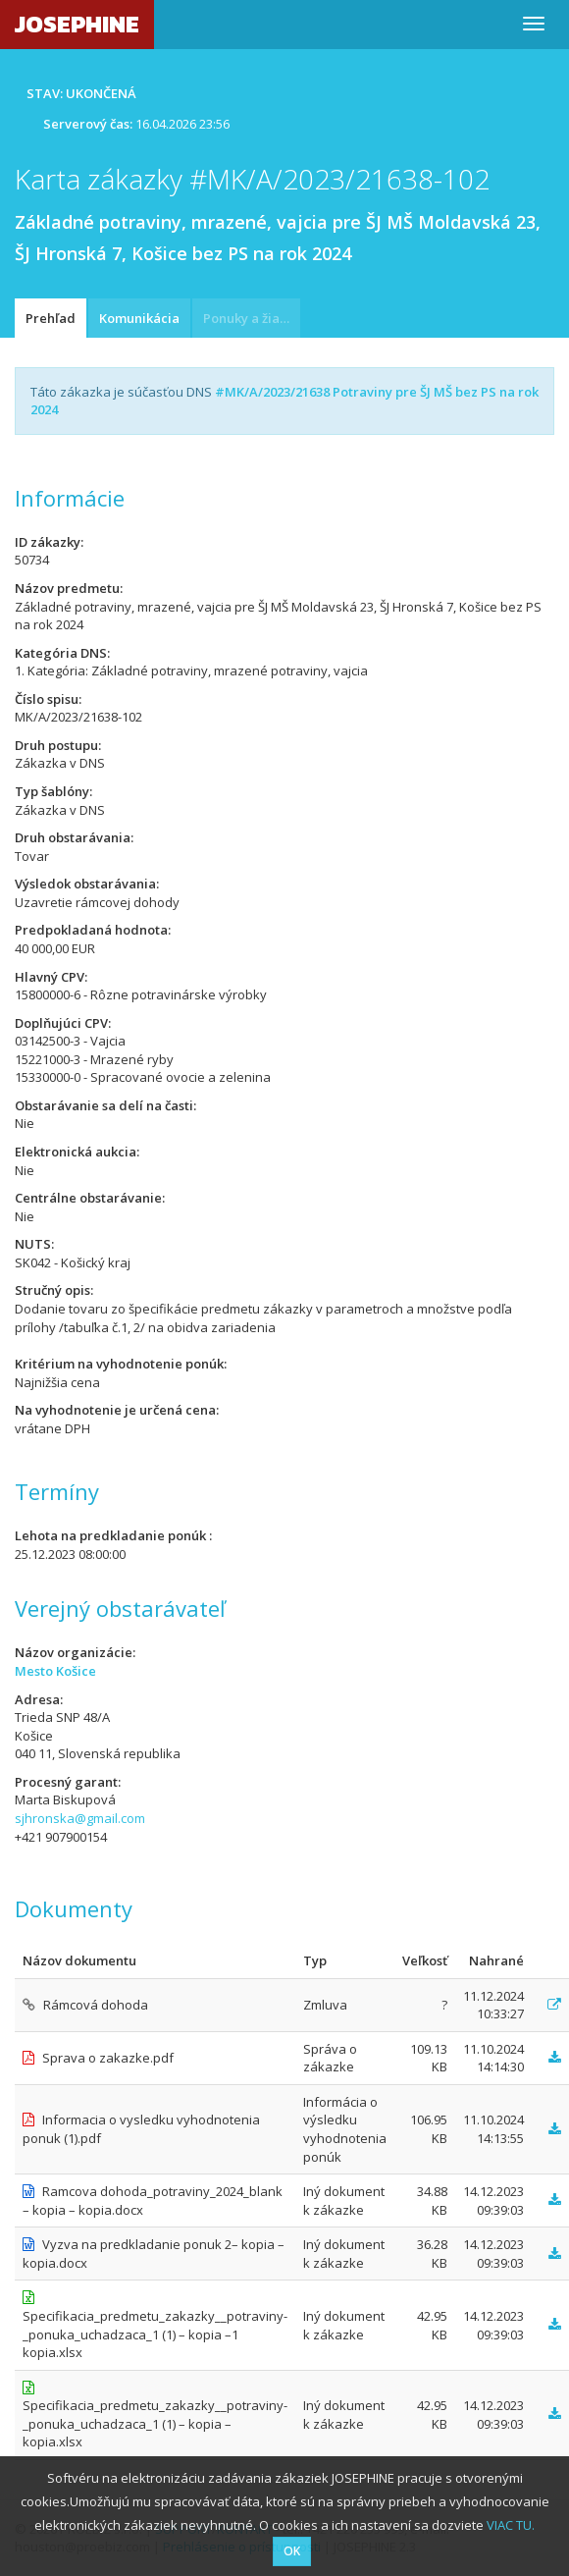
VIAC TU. (511, 2525)
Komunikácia (139, 318)
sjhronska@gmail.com (80, 1818)
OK (292, 2551)
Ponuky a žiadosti (251, 318)
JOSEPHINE (77, 24)
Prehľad (51, 318)
